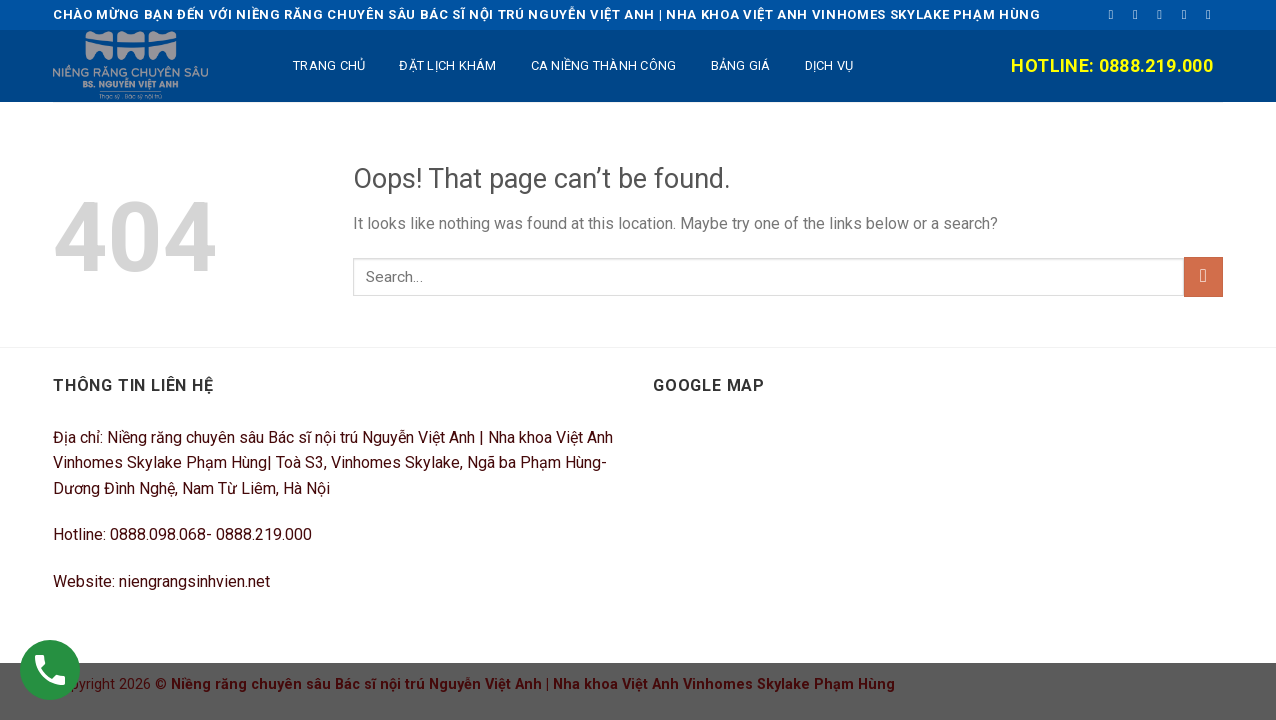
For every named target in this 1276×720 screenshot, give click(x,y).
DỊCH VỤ (829, 65)
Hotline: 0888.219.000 (1112, 65)
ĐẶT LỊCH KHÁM (447, 65)
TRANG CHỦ (329, 65)
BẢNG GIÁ (741, 65)
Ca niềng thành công (604, 65)
